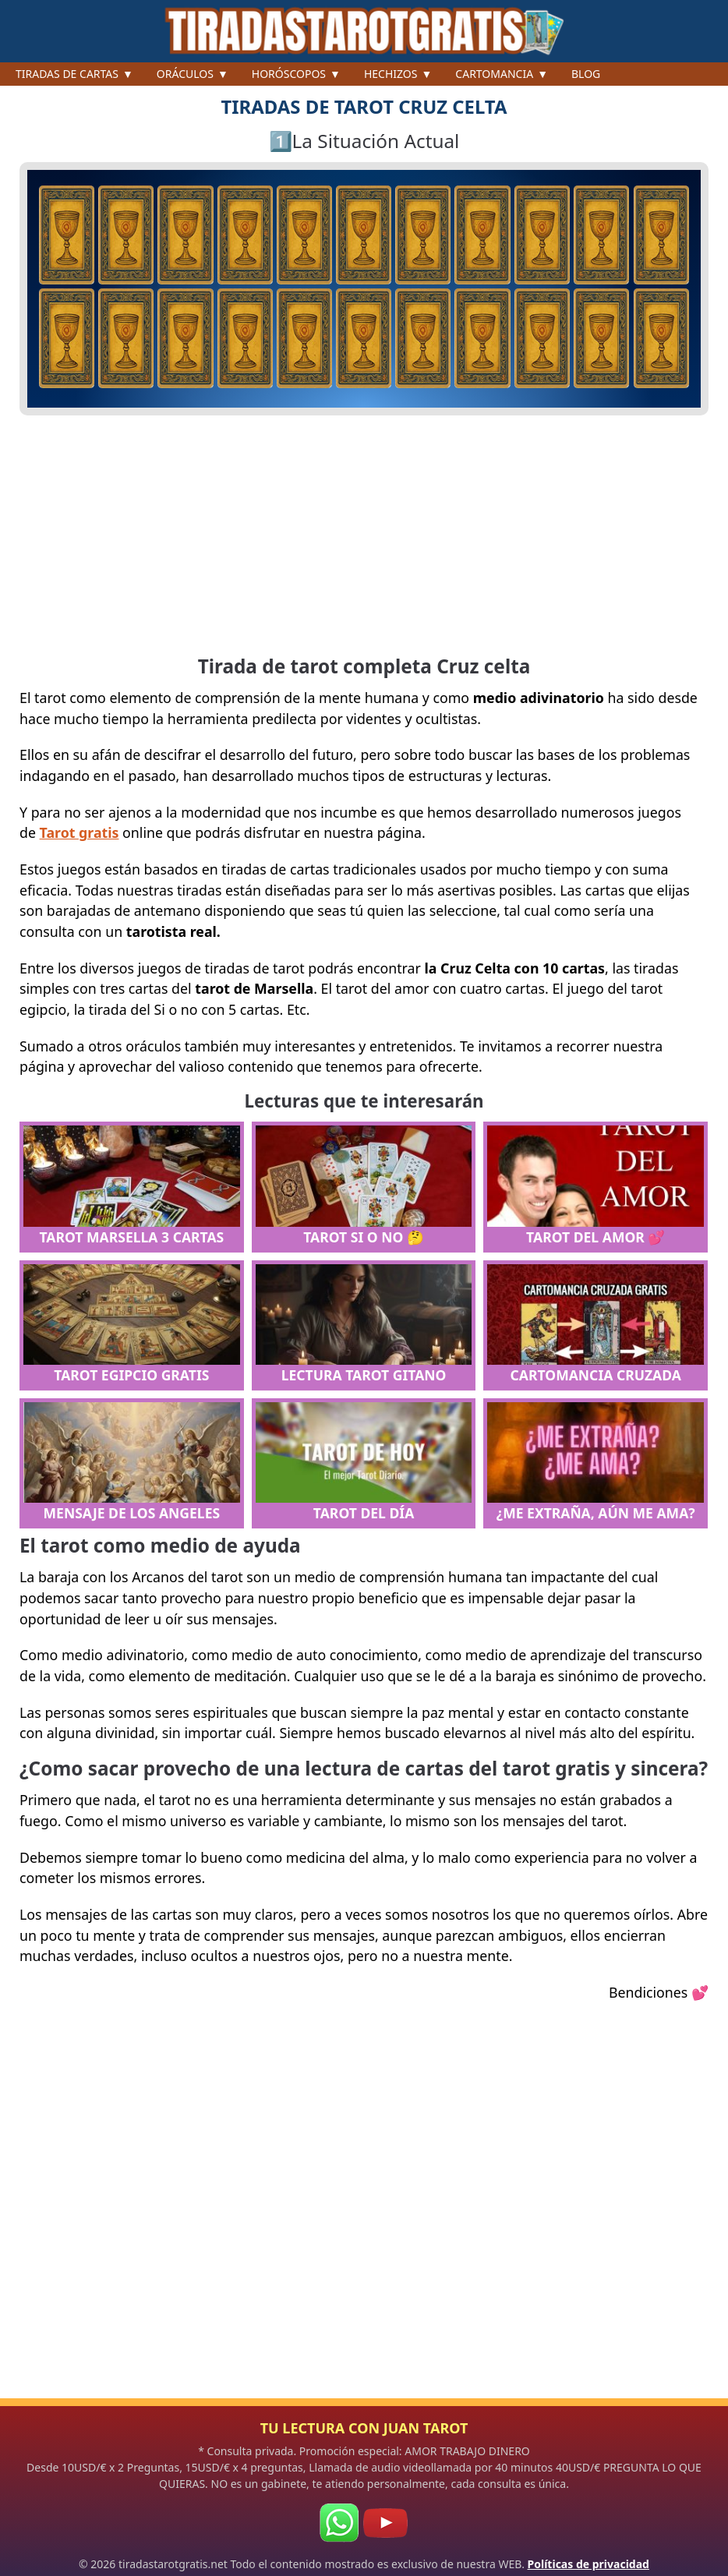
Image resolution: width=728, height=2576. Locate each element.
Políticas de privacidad (588, 2564)
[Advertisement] (364, 536)
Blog (585, 74)
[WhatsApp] (339, 2523)
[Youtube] (385, 2523)
